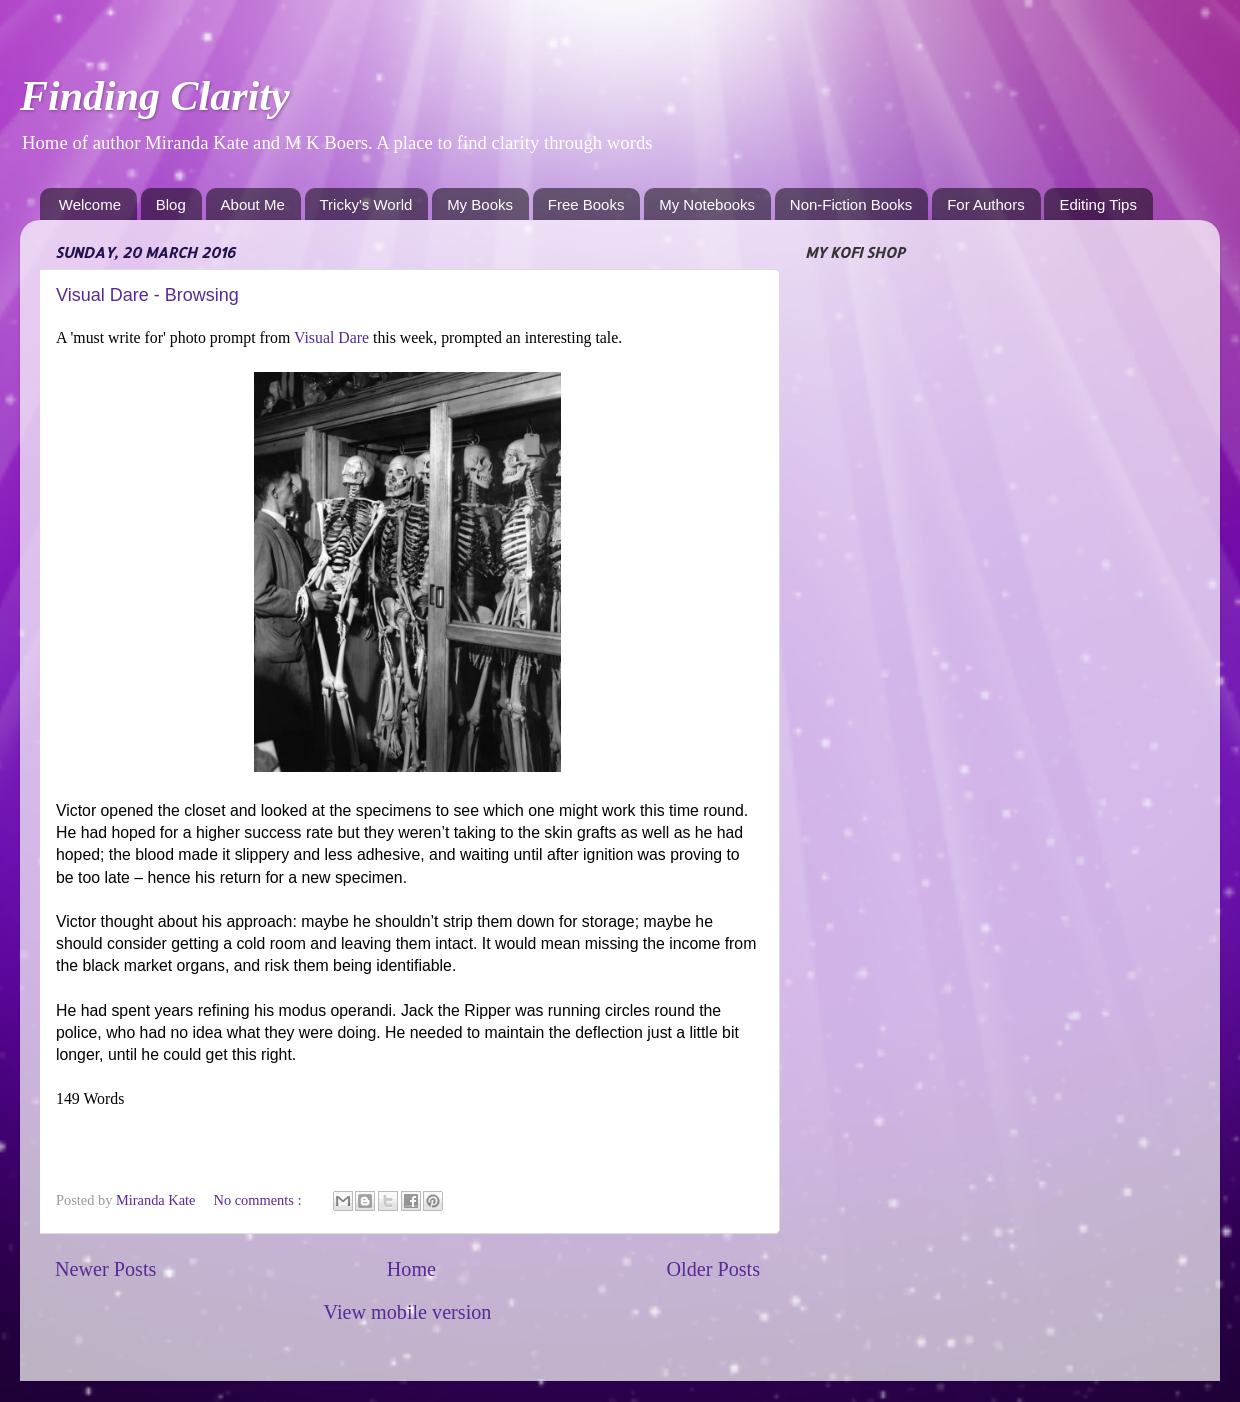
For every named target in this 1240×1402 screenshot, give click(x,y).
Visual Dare (333, 337)
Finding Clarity (155, 96)
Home (411, 1269)
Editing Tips (1098, 204)
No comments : (259, 1200)
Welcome (90, 204)
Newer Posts (105, 1269)
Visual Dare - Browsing (147, 295)
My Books (480, 204)
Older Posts (713, 1269)
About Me (253, 204)
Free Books (586, 204)
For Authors (986, 204)
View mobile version (408, 1312)
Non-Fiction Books (851, 204)
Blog (171, 204)
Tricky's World (366, 204)
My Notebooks (707, 204)
